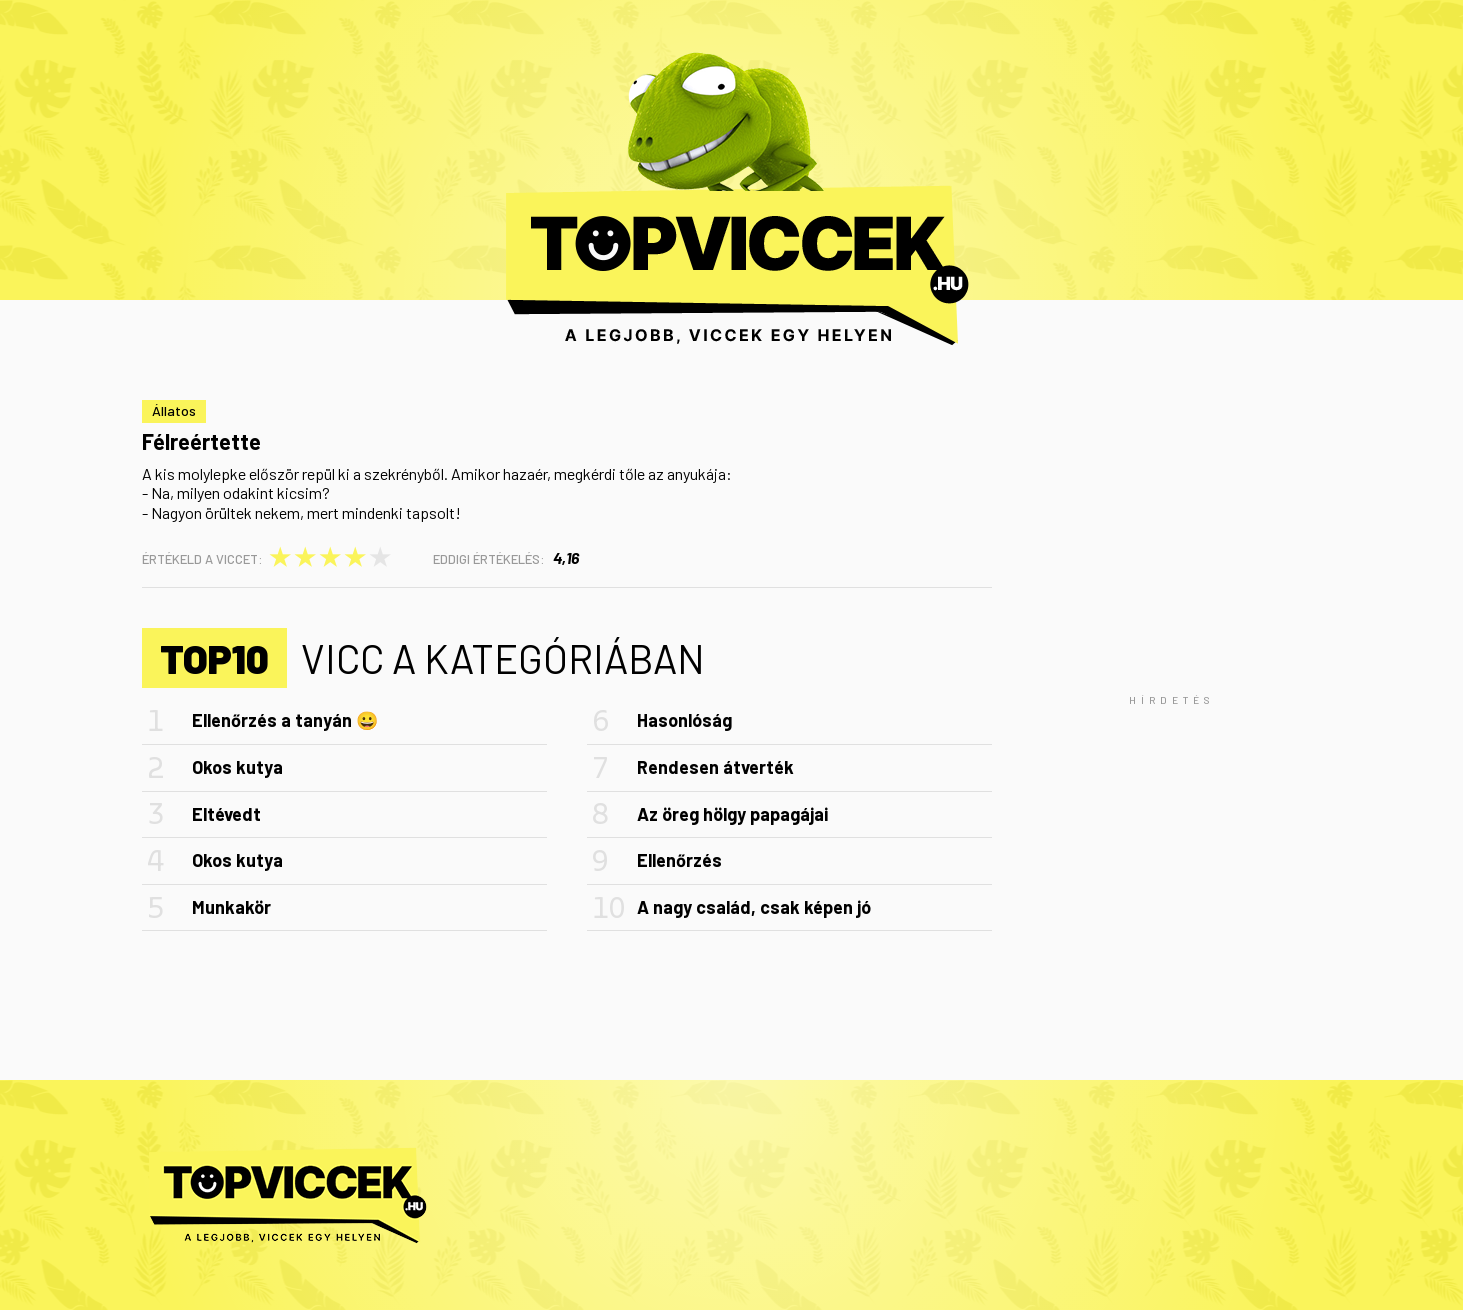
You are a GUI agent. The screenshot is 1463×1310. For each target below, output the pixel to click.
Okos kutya (237, 767)
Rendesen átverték (715, 767)
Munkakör (231, 907)
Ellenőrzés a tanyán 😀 (285, 720)
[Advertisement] (1172, 700)
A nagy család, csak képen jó (754, 907)
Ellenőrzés (679, 860)
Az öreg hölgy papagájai (732, 814)
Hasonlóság (684, 720)
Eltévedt (226, 814)
